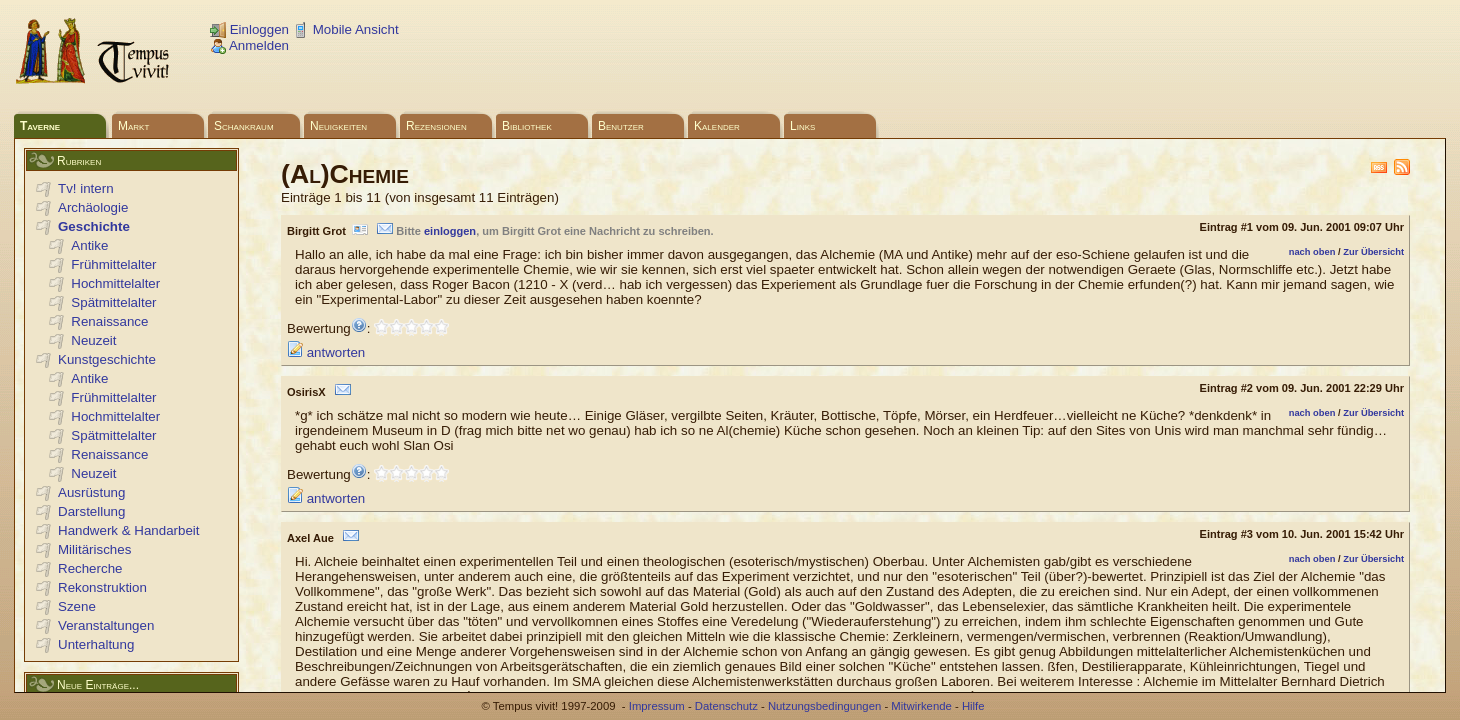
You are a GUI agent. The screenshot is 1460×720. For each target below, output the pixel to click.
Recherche (90, 568)
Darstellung (91, 511)
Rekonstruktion (102, 587)
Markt (133, 126)
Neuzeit (93, 340)
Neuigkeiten (338, 126)
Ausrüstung (91, 492)
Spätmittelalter (113, 302)
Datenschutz (726, 706)
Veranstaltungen (106, 625)
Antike (89, 245)
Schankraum (244, 126)
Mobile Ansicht (346, 29)
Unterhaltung (96, 644)
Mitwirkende (921, 706)
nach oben (1312, 252)
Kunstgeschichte (107, 359)
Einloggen (249, 29)
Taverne (40, 126)
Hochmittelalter (115, 283)
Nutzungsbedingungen (824, 706)
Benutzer (621, 126)
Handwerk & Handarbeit (129, 530)
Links (802, 126)
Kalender (717, 126)
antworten (326, 352)
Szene (77, 606)
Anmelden (249, 45)
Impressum (657, 706)
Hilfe (973, 706)
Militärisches (94, 549)
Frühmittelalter (113, 264)
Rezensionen (436, 126)
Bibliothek (527, 126)
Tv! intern (86, 188)
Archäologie (93, 207)
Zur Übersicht (1373, 252)
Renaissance (109, 321)
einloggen (450, 231)
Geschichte (94, 226)
